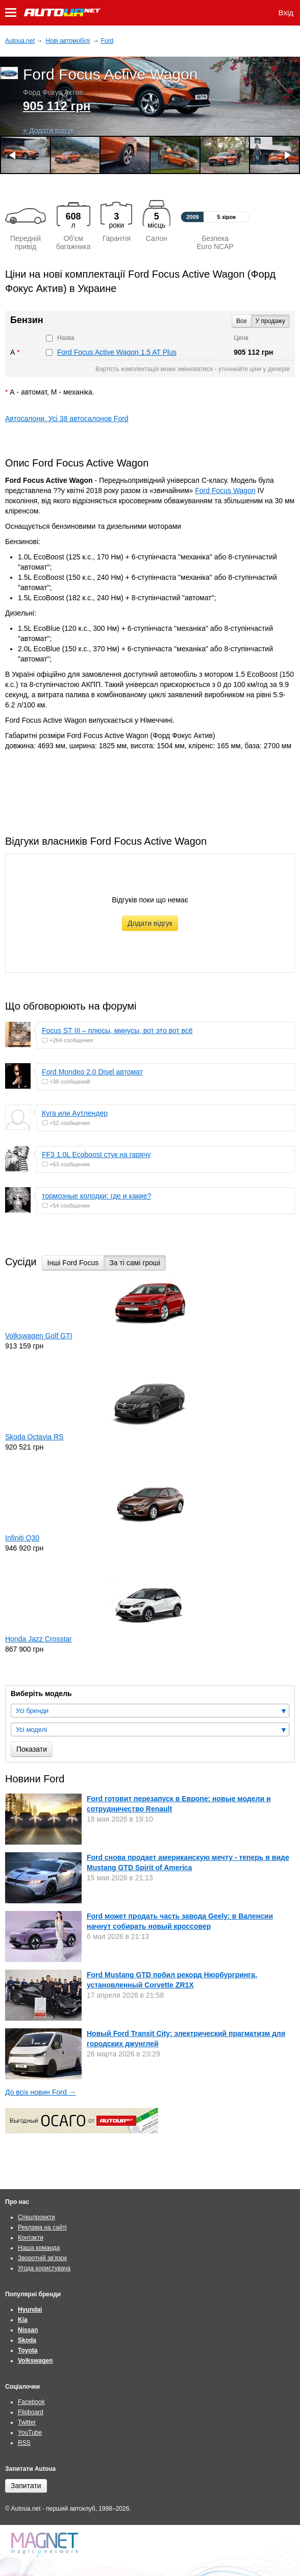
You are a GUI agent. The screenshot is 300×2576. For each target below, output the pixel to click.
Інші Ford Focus (73, 1263)
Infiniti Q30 (22, 1538)
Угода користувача (44, 2268)
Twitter (27, 2422)
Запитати (26, 2486)
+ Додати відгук (48, 131)
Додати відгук (150, 923)
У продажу (270, 321)
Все (241, 321)
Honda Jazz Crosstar (38, 1639)
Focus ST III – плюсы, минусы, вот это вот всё (117, 1030)
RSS (24, 2442)
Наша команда (39, 2247)
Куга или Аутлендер (75, 1113)
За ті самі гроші (134, 1263)
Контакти (30, 2237)
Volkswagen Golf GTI (38, 1336)
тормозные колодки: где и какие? (96, 1196)
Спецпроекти (36, 2217)
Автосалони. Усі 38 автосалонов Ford (67, 418)
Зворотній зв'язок (42, 2258)
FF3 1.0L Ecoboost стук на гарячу (96, 1154)
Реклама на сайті (42, 2227)
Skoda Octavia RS (34, 1437)
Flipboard (30, 2412)
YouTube (30, 2432)
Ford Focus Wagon (225, 490)
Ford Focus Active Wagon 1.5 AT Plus (117, 352)
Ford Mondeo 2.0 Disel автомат (92, 1072)
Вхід (286, 12)
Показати (31, 1749)
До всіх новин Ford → (40, 2092)
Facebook (31, 2402)
